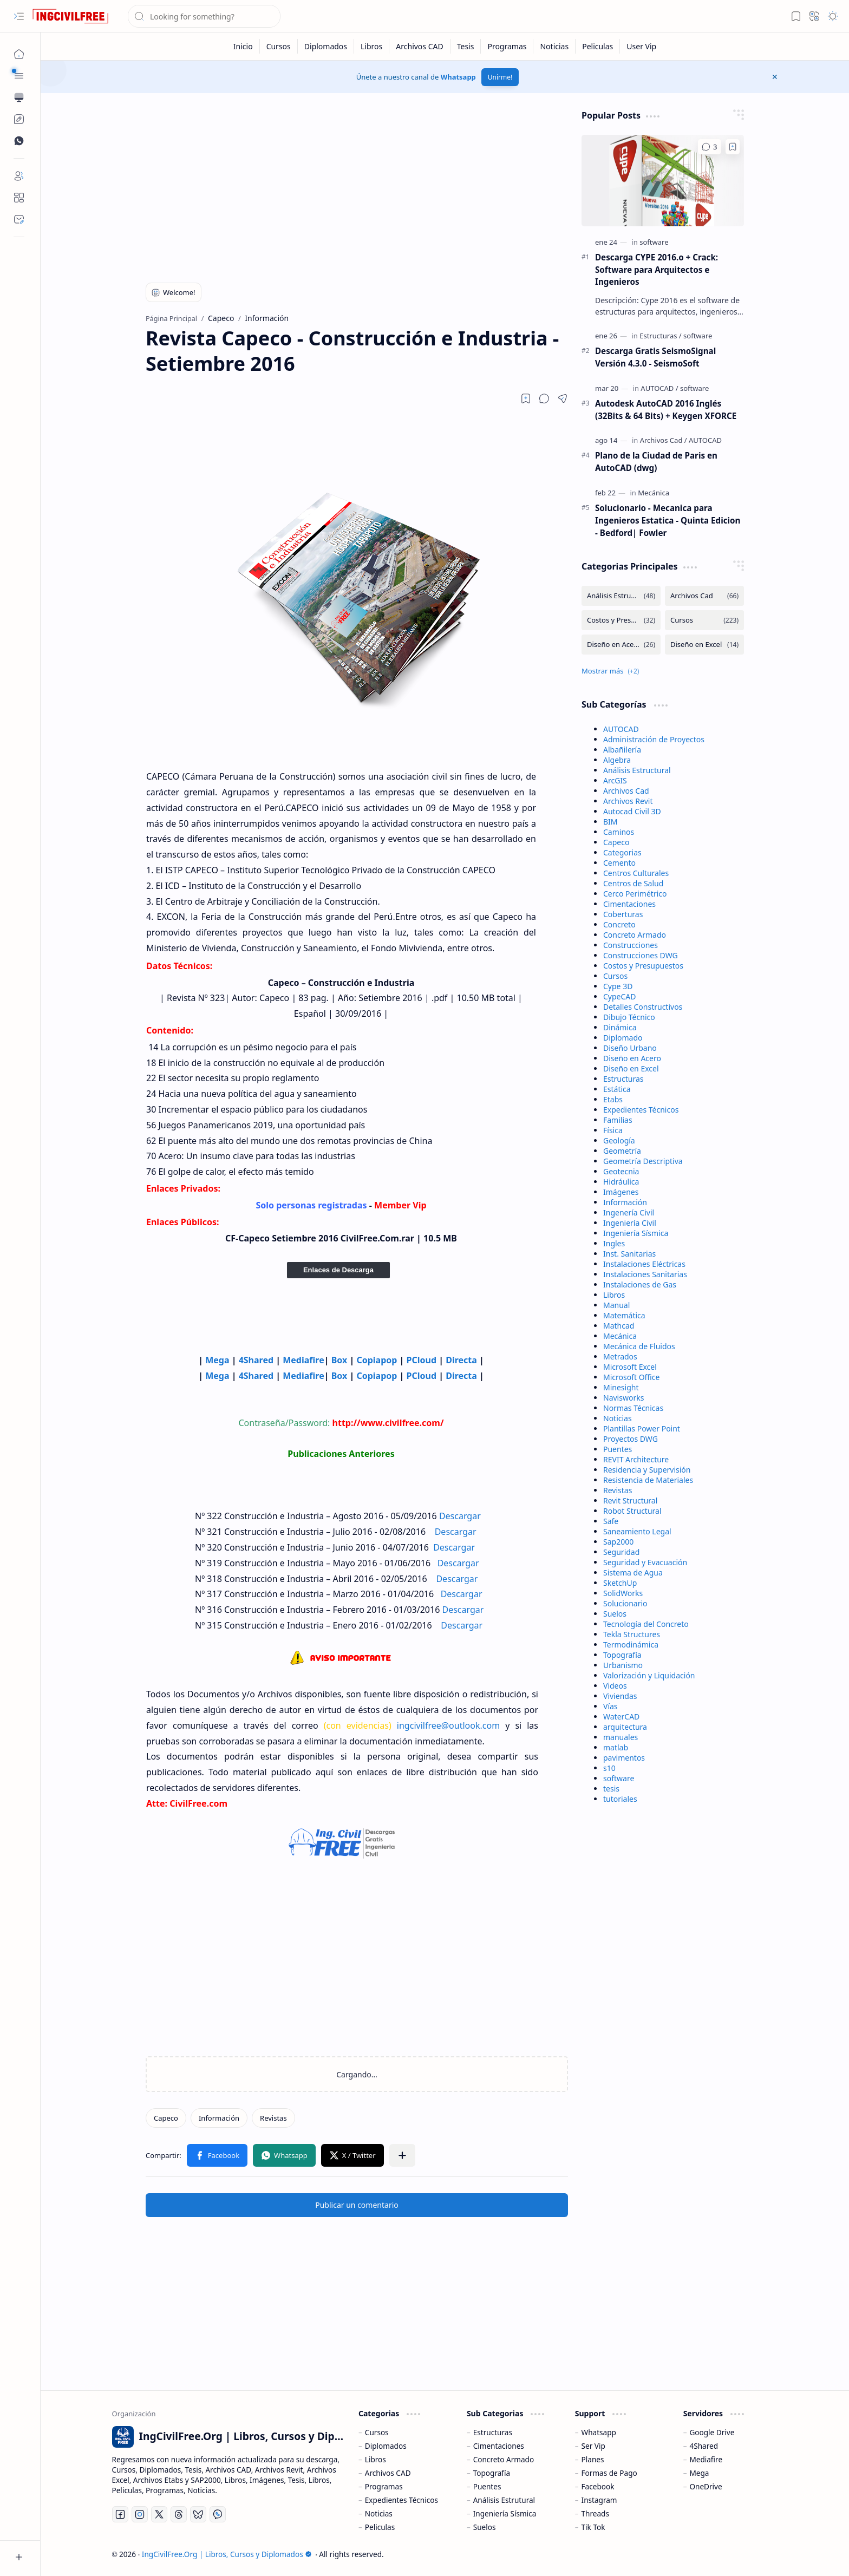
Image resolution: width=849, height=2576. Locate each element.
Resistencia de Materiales (648, 1480)
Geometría (622, 1151)
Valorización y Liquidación (649, 1675)
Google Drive (711, 2432)
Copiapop (376, 1360)
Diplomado (623, 1037)
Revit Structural (630, 1500)
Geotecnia (621, 1171)
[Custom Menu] (19, 119)
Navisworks (623, 1397)
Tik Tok (593, 2527)
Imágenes (620, 1192)
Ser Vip (593, 2446)
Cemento (619, 863)
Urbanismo (623, 1665)
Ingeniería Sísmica (635, 1233)
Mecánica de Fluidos (639, 1346)
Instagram (599, 2500)
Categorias (622, 852)
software (618, 1778)
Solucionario (625, 1603)
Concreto (619, 924)
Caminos (618, 832)
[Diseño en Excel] (704, 645)
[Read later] (526, 398)
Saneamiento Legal (637, 1531)
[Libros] (371, 46)
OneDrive (705, 2486)
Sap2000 (618, 1542)
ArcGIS (615, 780)
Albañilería (622, 749)
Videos (615, 1686)
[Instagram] (140, 2514)
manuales (620, 1737)
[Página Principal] (19, 54)
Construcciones (630, 945)
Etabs (613, 1099)
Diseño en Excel (631, 1068)
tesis (611, 1788)
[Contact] (19, 219)
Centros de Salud (633, 883)
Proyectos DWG (630, 1439)
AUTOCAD (621, 729)
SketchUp (620, 1583)
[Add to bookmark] (733, 146)
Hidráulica (621, 1181)
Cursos (615, 976)
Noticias (617, 1418)
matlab (615, 1747)
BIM (610, 821)
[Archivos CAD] (419, 46)
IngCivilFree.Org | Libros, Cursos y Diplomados (227, 2554)
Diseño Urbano (630, 1048)
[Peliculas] (598, 46)
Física (613, 1130)
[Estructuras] (660, 336)
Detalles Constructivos (642, 1007)
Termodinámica (630, 1644)
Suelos (614, 1614)
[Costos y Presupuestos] (621, 620)
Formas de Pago (609, 2473)
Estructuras (623, 1079)
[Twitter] (159, 2514)
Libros (614, 1295)
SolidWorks (623, 1593)
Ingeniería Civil (629, 1223)
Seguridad (621, 1552)
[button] (19, 16)
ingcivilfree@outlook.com (448, 1725)
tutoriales (620, 1799)
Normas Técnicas (633, 1408)
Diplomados (386, 2446)
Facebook (598, 2486)
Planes (593, 2459)
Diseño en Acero (632, 1058)
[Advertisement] (357, 185)
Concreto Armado (634, 935)
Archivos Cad (626, 791)
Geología (619, 1140)
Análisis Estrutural (504, 2500)
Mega (217, 1360)
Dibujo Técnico (629, 1017)
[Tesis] (465, 46)
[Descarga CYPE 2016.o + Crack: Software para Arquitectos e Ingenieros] (663, 180)
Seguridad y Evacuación (645, 1562)
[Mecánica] (653, 493)
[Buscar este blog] (204, 16)
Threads (595, 2513)
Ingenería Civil (628, 1212)
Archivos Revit (627, 801)
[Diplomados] (326, 46)
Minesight (621, 1387)
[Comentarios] (709, 146)
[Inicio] (243, 46)
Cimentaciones (629, 904)
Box (339, 1360)
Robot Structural (632, 1511)
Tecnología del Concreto (646, 1624)
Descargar (460, 1516)
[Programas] (507, 46)
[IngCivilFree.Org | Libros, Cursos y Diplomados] (70, 16)
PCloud (422, 1360)
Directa (462, 1360)
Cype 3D (617, 986)
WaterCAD (621, 1716)
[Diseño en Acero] (621, 645)
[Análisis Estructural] (621, 596)
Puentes (617, 1449)
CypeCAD (619, 996)
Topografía (622, 1655)
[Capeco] (166, 2118)
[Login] (19, 176)
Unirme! (500, 77)
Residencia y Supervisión (646, 1469)
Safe (610, 1521)
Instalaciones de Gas (639, 1284)
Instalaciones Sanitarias (645, 1274)
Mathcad (618, 1325)
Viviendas (620, 1696)
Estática (617, 1089)
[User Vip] (641, 46)
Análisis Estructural (637, 770)
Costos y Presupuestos (643, 965)
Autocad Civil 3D (632, 811)
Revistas (617, 1490)
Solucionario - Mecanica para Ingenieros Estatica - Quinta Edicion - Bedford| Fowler (667, 520)
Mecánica (620, 1336)
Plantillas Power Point (641, 1428)
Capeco (616, 842)
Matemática (624, 1315)
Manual (616, 1305)
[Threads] (179, 2514)
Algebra (617, 760)
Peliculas (380, 2527)
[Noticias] (554, 46)
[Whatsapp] (218, 2514)
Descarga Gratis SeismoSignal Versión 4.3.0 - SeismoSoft (655, 357)
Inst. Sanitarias (629, 1253)
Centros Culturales (636, 873)
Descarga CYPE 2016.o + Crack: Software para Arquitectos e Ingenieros (656, 269)
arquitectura (625, 1727)
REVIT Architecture (636, 1459)
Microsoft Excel (630, 1367)
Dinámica (620, 1027)
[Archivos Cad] (663, 440)
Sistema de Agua (633, 1572)
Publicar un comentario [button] (357, 2205)
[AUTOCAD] (659, 388)
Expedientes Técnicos (640, 1109)
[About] (19, 197)
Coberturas (623, 914)
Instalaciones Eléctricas (644, 1264)
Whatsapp (458, 77)
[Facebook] (120, 2514)
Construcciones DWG (640, 955)
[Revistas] (273, 2118)
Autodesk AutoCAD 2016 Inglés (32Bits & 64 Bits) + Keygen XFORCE (665, 409)
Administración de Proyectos (653, 739)
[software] (653, 242)
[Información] (219, 2118)
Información (625, 1202)
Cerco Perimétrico (635, 893)
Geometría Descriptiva (643, 1161)
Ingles (614, 1243)
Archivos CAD (388, 2473)
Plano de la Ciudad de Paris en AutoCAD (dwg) (656, 461)
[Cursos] (279, 46)
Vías (610, 1706)
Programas (384, 2486)
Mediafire (303, 1360)
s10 (609, 1768)
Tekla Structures (631, 1634)
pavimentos (624, 1758)
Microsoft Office (631, 1377)
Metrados (620, 1356)
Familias (617, 1120)
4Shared (256, 1360)
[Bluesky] (198, 2514)
